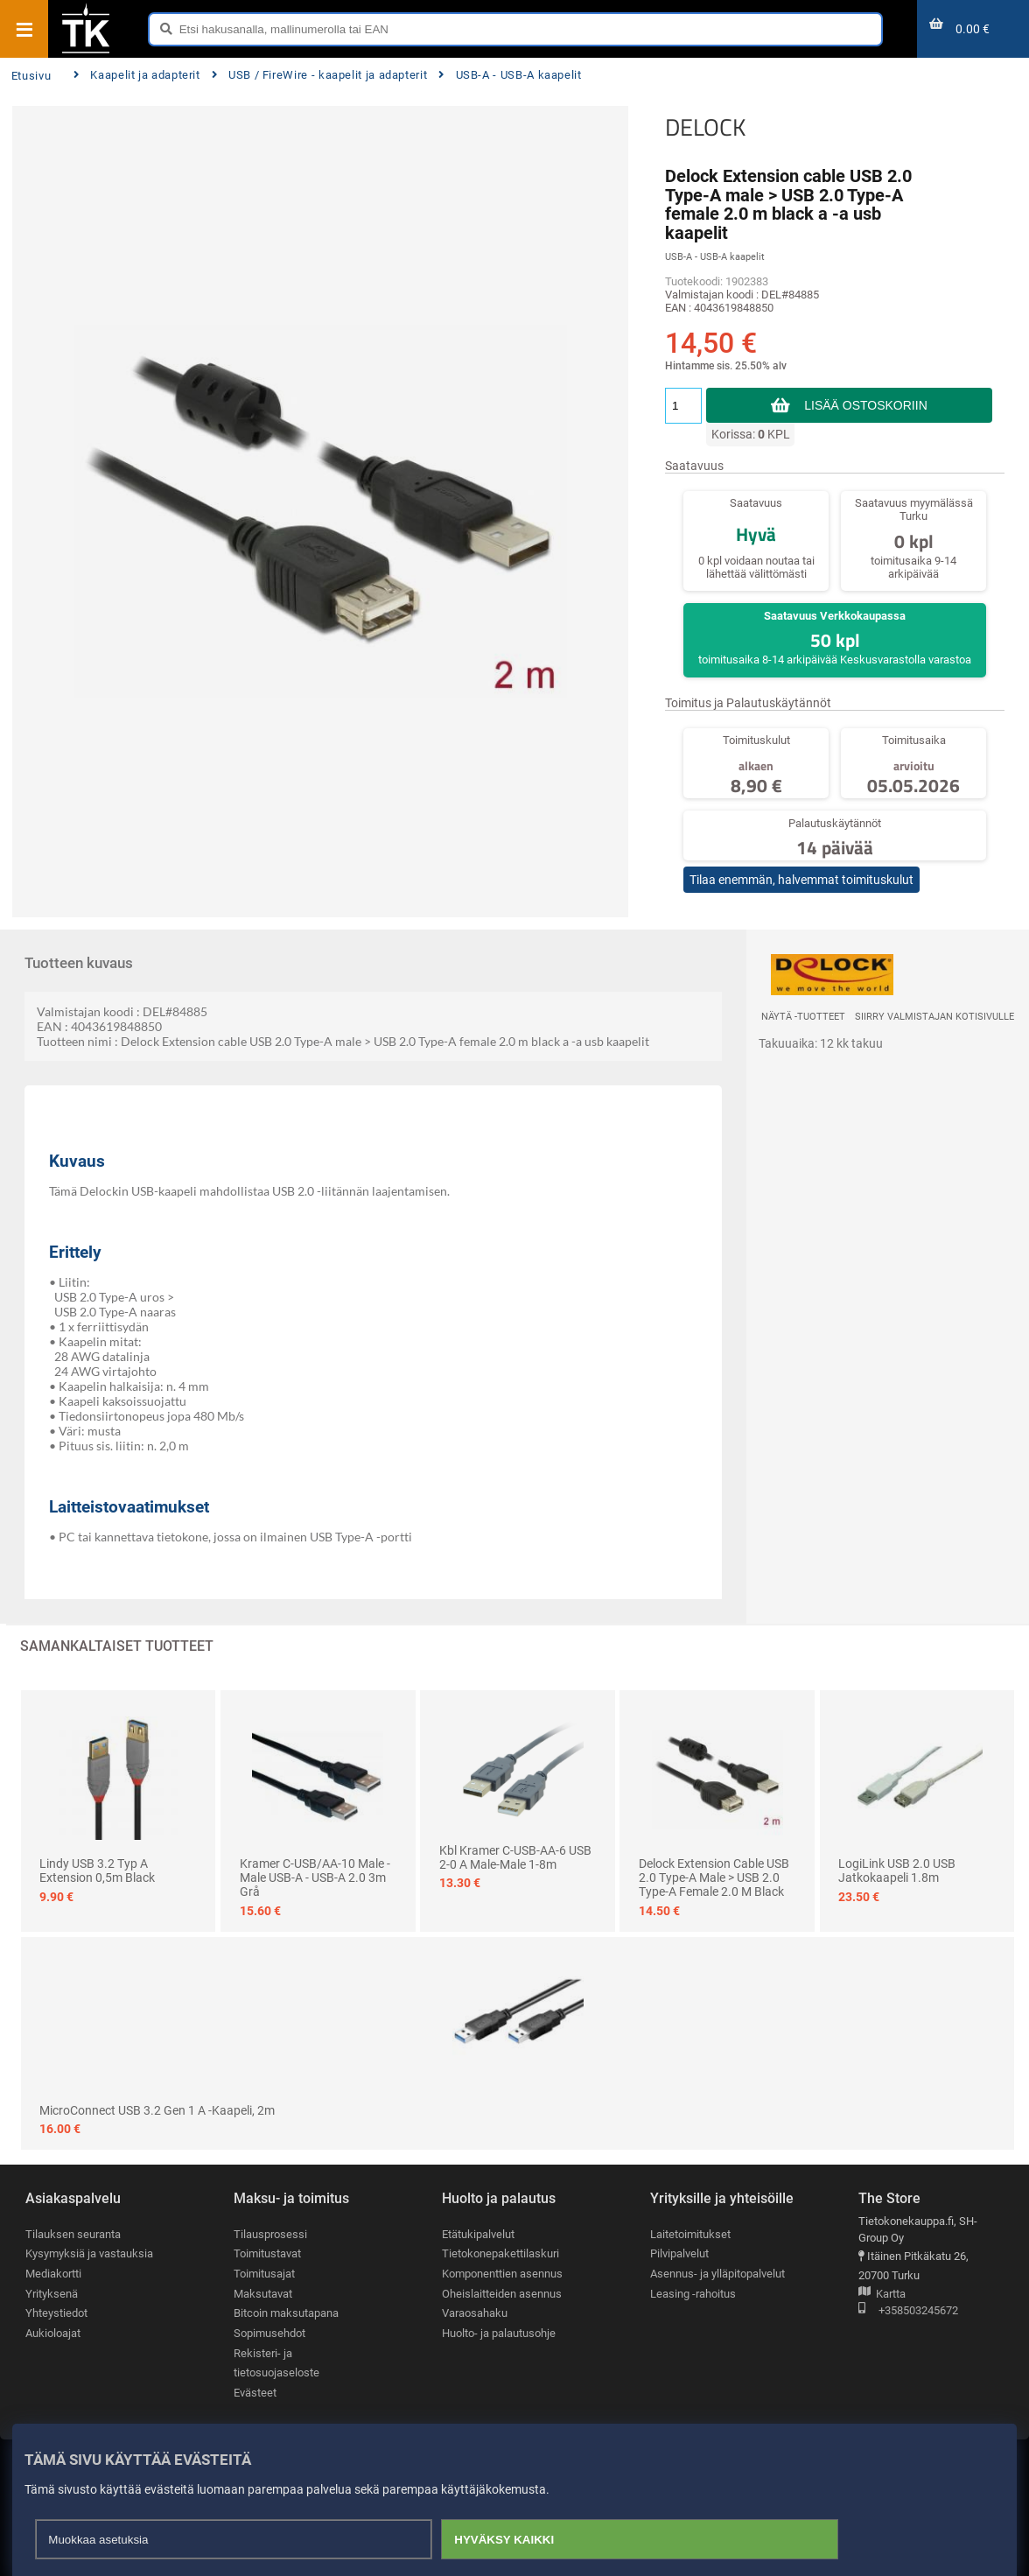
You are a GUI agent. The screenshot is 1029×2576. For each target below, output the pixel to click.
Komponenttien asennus (502, 2273)
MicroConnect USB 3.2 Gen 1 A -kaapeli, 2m (157, 2110)
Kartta (882, 2294)
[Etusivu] (86, 52)
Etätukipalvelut (478, 2234)
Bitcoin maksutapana (286, 2313)
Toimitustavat (267, 2253)
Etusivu (31, 75)
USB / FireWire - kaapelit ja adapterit (320, 74)
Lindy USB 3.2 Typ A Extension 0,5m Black (97, 1871)
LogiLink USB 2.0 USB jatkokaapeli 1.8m (897, 1871)
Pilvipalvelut (679, 2253)
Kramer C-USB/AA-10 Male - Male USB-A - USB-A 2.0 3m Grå (315, 1878)
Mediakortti (53, 2273)
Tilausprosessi (270, 2234)
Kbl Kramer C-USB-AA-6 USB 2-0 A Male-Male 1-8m (515, 1857)
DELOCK (705, 127)
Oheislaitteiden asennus (502, 2293)
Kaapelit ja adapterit (137, 74)
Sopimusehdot (269, 2333)
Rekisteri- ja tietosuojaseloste (276, 2363)
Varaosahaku (475, 2313)
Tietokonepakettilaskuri (500, 2253)
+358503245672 (908, 2311)
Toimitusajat (264, 2273)
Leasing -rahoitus (693, 2293)
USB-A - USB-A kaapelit (510, 74)
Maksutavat (263, 2293)
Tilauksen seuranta (73, 2234)
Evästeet (255, 2392)
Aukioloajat (52, 2333)
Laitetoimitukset (690, 2234)
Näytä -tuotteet (803, 1016)
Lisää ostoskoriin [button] (866, 405)
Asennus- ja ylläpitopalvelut (717, 2273)
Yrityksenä (51, 2293)
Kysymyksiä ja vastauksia (89, 2253)
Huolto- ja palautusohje (499, 2333)
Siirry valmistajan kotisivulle (934, 1016)
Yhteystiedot (56, 2313)
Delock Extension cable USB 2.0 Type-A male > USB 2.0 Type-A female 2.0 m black (714, 1878)
